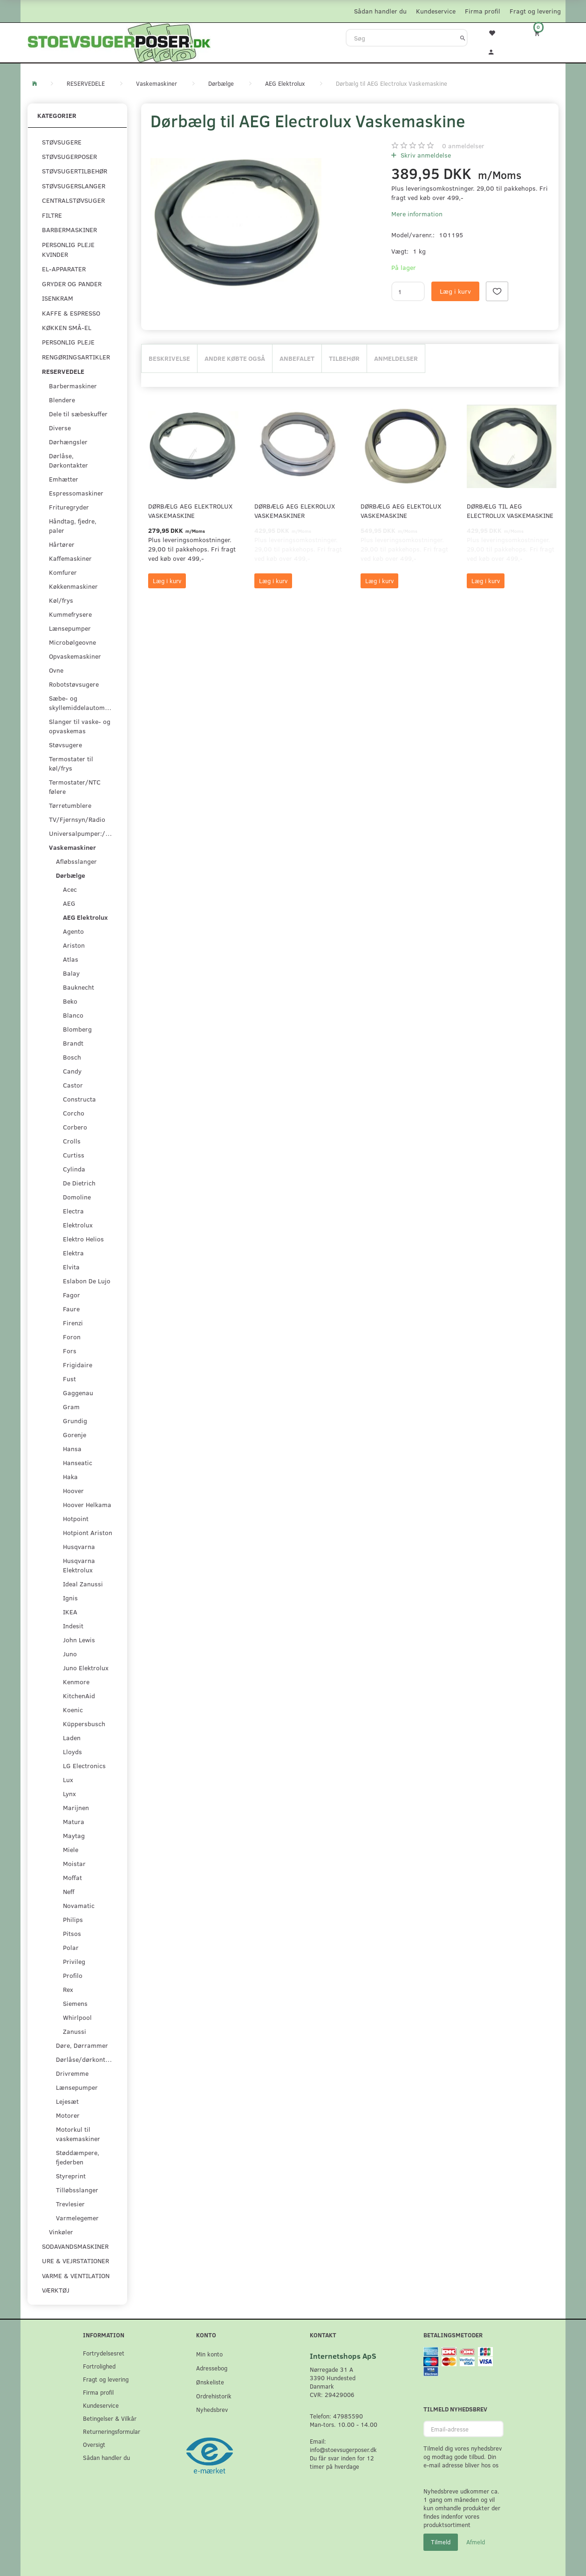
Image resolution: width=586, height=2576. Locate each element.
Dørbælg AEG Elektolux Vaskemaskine (401, 511)
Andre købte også (234, 358)
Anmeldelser (396, 358)
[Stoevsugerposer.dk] (119, 41)
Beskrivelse (169, 358)
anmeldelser (463, 145)
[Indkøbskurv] (543, 33)
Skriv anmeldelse (425, 155)
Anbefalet (296, 358)
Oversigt (94, 2444)
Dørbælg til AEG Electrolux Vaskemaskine (510, 511)
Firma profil (482, 11)
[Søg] (462, 37)
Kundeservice (436, 11)
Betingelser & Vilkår (109, 2418)
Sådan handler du (380, 11)
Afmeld (475, 2542)
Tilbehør (344, 358)
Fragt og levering (535, 11)
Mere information (417, 213)
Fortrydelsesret (103, 2353)
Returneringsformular (111, 2431)
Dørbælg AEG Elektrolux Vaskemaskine (190, 511)
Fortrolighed (99, 2366)
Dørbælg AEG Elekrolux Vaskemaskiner (294, 511)
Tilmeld (440, 2542)
